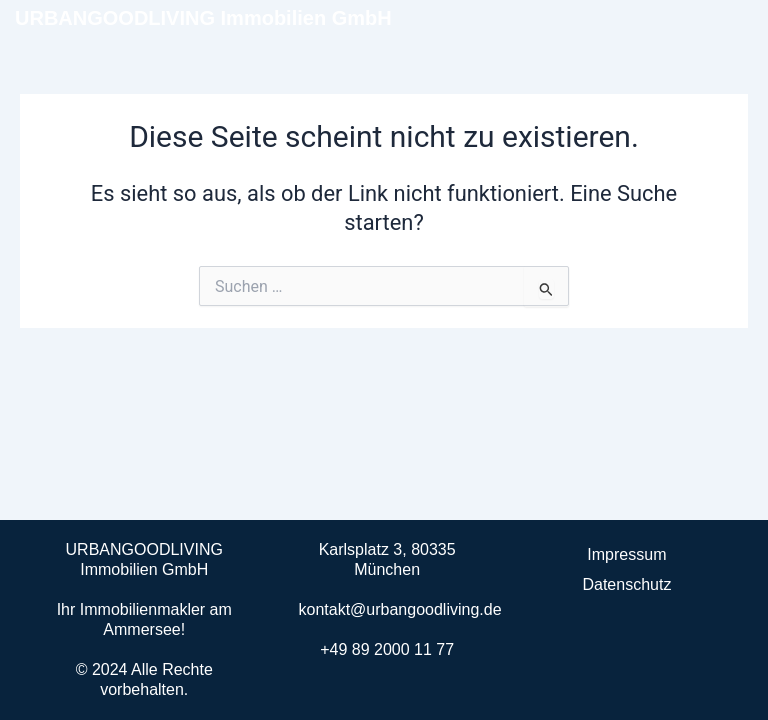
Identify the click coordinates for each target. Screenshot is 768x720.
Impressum (626, 554)
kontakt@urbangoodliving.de (400, 609)
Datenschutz (626, 584)
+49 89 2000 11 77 (387, 649)
